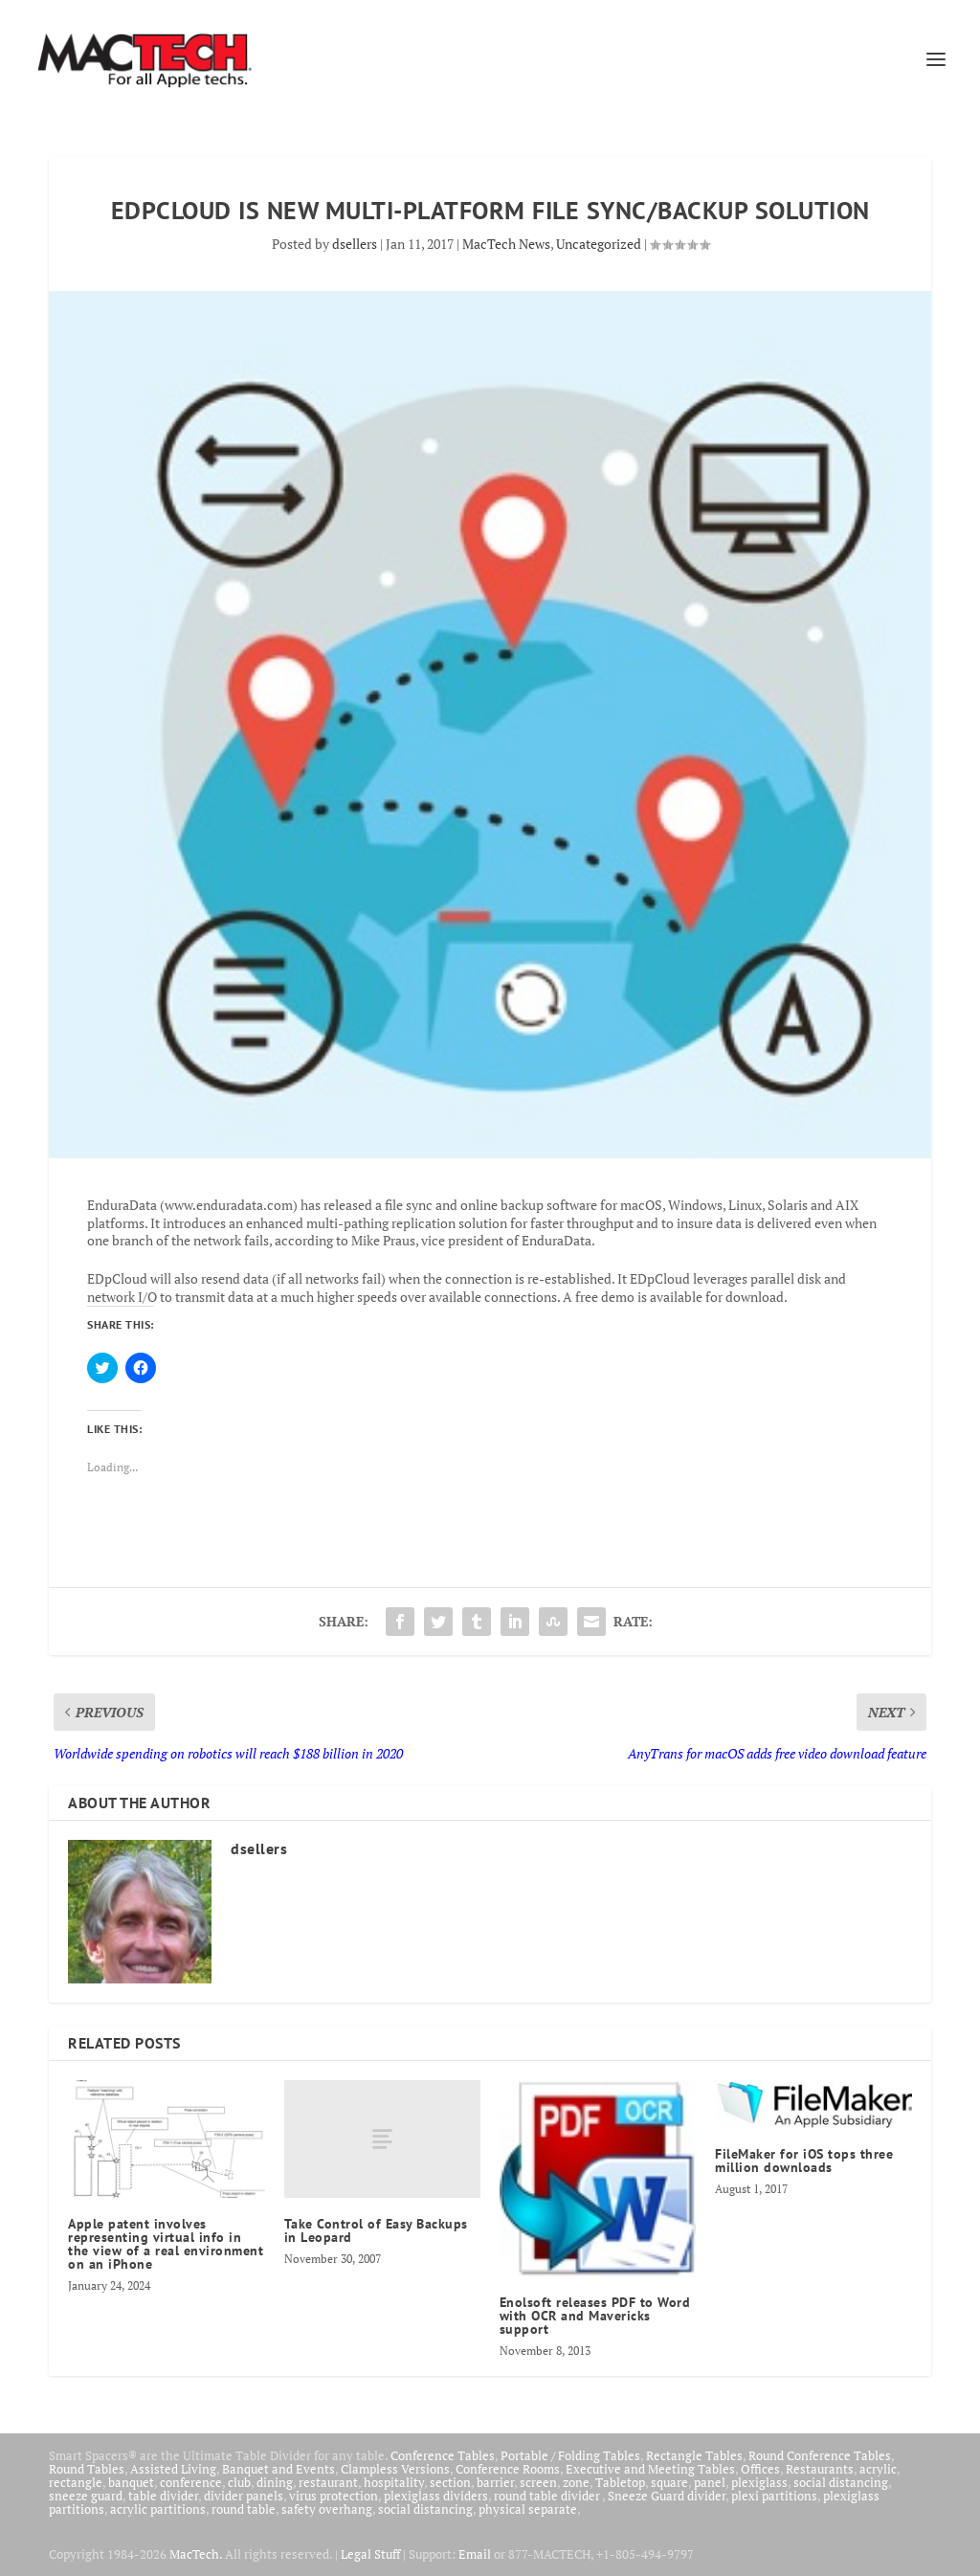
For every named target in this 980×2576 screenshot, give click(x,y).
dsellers (354, 244)
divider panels (243, 2495)
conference (191, 2482)
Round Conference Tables (819, 2455)
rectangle (75, 2482)
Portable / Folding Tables (570, 2455)
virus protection (333, 2495)
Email (474, 2554)
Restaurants (820, 2468)
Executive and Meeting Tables (650, 2468)
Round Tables (86, 2468)
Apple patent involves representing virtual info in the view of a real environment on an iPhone (165, 2244)
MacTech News (506, 244)
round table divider (548, 2495)
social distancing (840, 2482)
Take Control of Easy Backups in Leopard (376, 2230)
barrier (495, 2482)
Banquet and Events (278, 2468)
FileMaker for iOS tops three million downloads (804, 2160)
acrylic (878, 2468)
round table (244, 2509)
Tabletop (620, 2482)
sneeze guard (85, 2495)
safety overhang (326, 2509)
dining (274, 2482)
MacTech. (195, 2554)
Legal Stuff (370, 2554)
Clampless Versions (395, 2468)
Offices (760, 2468)
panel (709, 2482)
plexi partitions (774, 2495)
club (239, 2482)
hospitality (394, 2482)
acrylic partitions (158, 2509)
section (450, 2482)
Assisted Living (173, 2468)
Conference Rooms (508, 2468)
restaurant (328, 2482)
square (669, 2482)
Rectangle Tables (694, 2455)
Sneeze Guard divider (666, 2495)
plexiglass (759, 2482)
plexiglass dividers (436, 2495)
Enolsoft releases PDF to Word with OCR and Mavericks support (595, 2316)
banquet (131, 2482)
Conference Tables (442, 2455)
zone (576, 2482)
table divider (163, 2495)
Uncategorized (598, 244)
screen (538, 2482)
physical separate (528, 2509)
